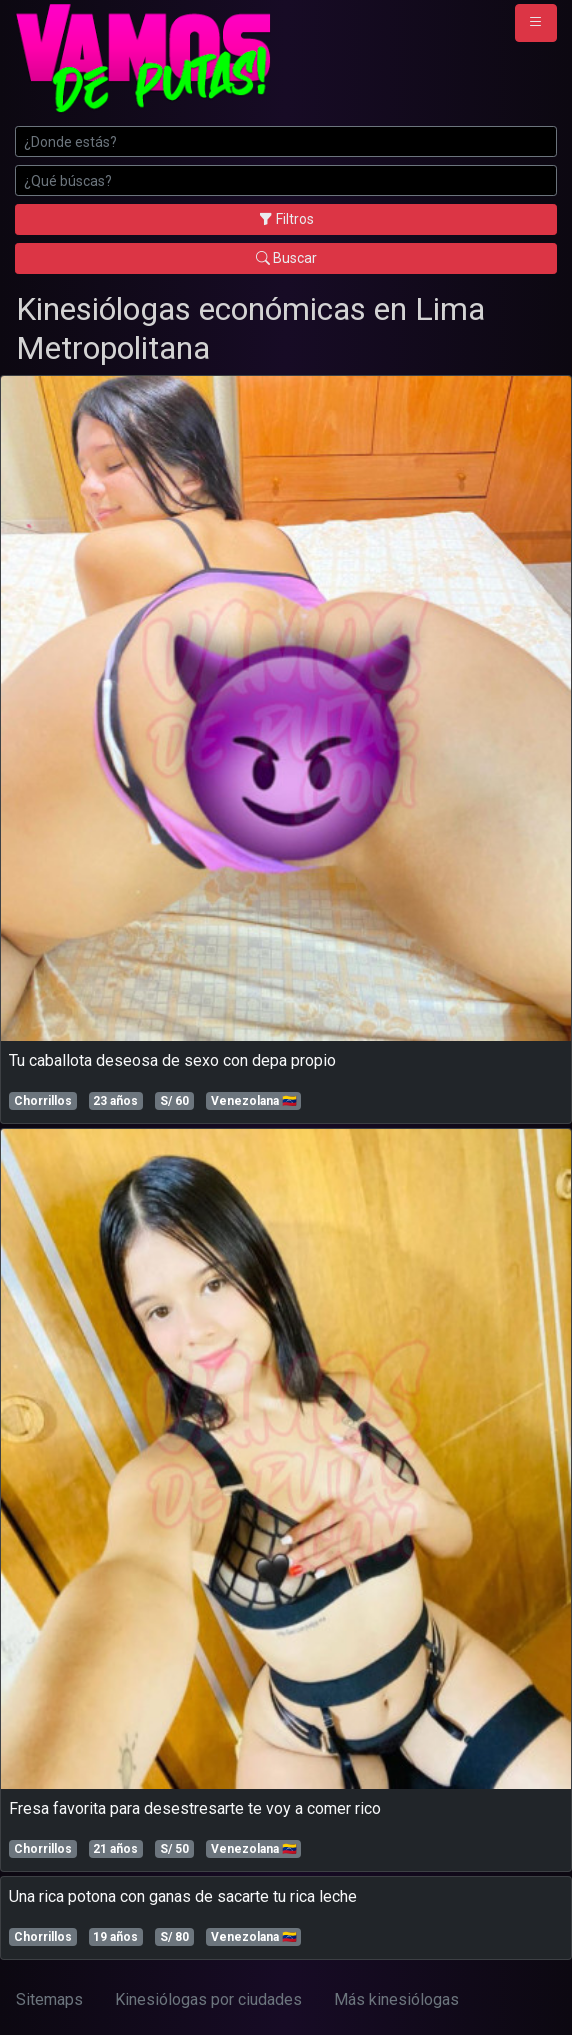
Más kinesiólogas (396, 1999)
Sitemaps (49, 1999)
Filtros (286, 219)
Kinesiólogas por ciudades (208, 1999)
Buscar (286, 258)
